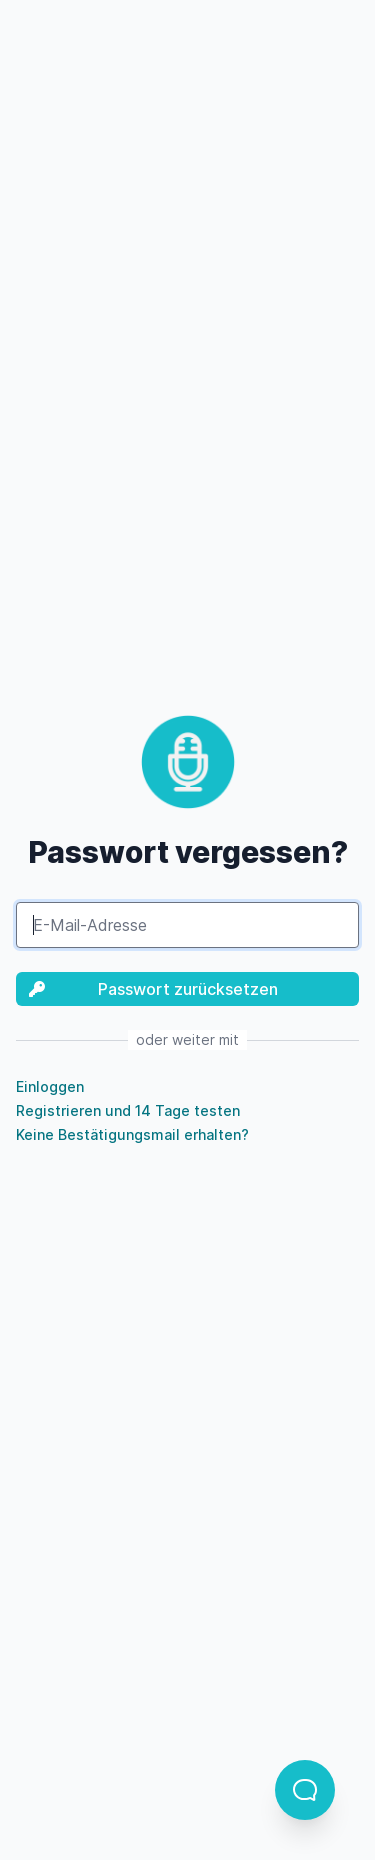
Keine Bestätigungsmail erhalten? (132, 1134)
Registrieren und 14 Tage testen (128, 1110)
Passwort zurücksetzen (147, 989)
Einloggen (50, 1086)
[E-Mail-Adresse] (187, 925)
